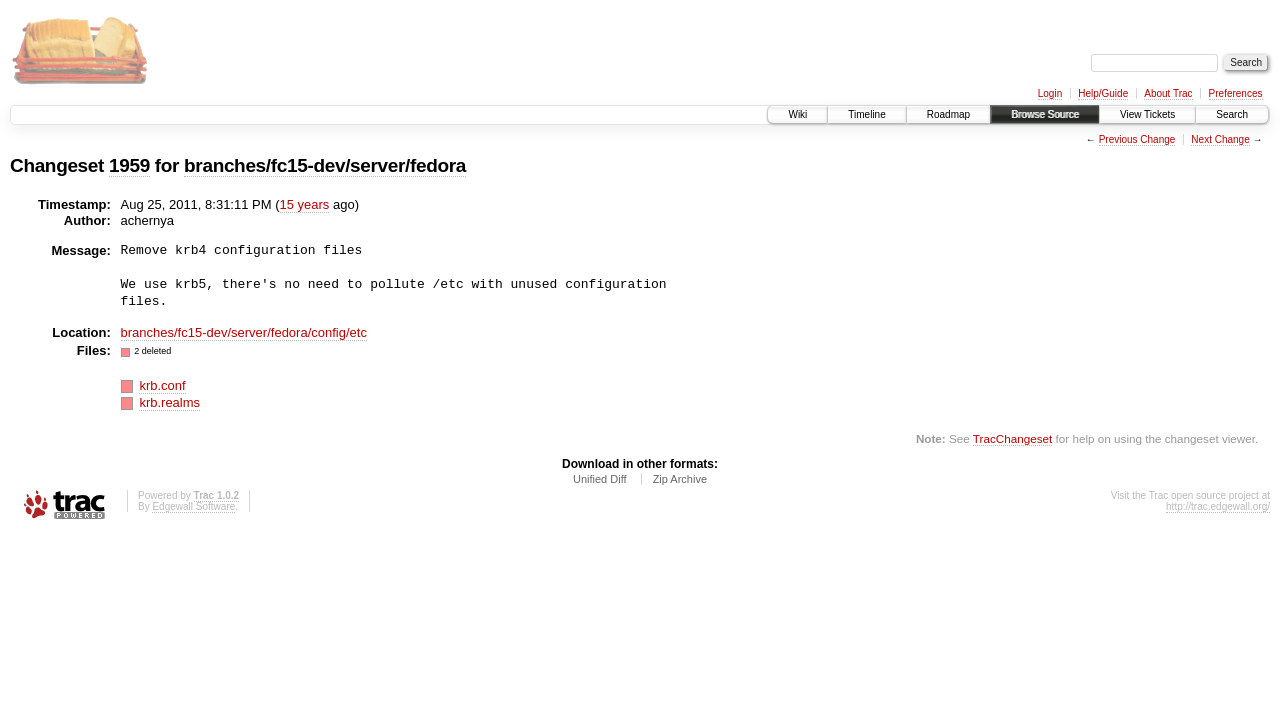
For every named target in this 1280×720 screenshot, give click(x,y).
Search (1232, 114)
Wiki (797, 114)
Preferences (1236, 93)
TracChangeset (1012, 438)
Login (1050, 93)
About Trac (1168, 93)
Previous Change (1137, 139)
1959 (129, 165)
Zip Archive (680, 479)
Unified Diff (600, 479)
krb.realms (169, 402)
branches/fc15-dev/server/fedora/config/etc (244, 332)
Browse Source (1045, 114)
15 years (305, 204)
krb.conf (162, 385)
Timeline (866, 114)
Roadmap (948, 114)
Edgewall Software (193, 506)
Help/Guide (1103, 93)
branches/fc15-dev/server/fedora (325, 165)
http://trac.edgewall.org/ (1218, 506)
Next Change (1220, 139)
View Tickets (1147, 114)
